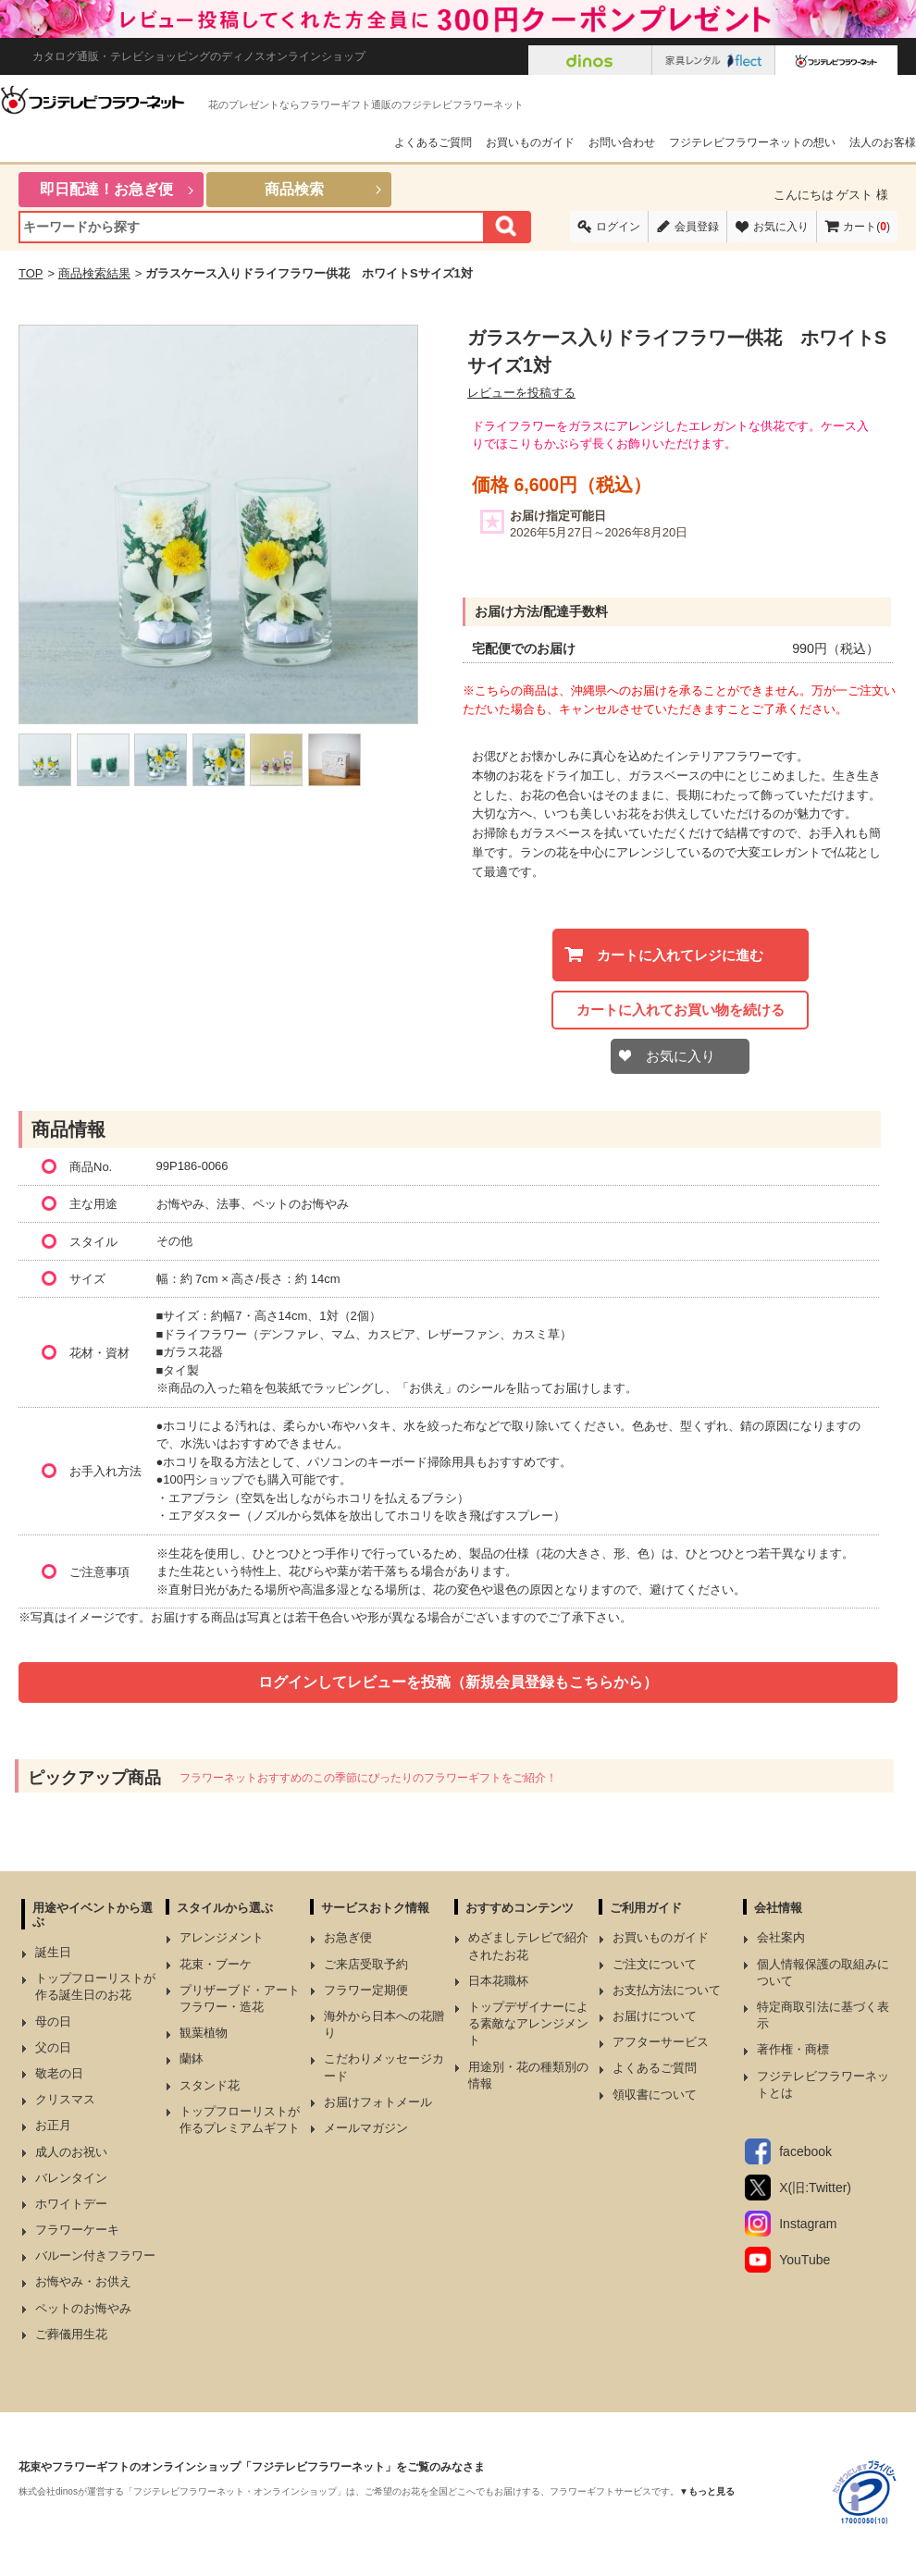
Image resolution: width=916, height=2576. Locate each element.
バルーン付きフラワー (95, 2255)
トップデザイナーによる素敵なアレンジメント (528, 2023)
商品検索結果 (94, 273)
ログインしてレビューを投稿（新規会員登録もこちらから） (458, 1682)
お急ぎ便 (348, 1937)
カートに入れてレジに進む (680, 955)
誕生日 (53, 1952)
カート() (866, 226)
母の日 (53, 2021)
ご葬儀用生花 (71, 2334)
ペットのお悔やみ (83, 2308)
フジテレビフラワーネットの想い (752, 142)
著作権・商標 (793, 2049)
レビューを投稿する (521, 393)
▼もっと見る (707, 2491)
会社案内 (781, 1937)
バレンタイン (71, 2178)
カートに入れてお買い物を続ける (680, 1009)
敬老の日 (59, 2073)
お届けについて (655, 2016)
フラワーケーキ (77, 2230)
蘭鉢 (191, 2058)
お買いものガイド (530, 142)
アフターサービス (661, 2042)
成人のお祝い (71, 2152)
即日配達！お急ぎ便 (106, 189)
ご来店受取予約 (366, 1964)
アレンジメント (221, 1937)
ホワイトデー (71, 2204)
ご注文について (655, 1964)
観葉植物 (203, 2033)
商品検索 (294, 189)
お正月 (53, 2125)
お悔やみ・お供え (83, 2281)
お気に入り (781, 226)
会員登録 (697, 226)
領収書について (655, 2094)
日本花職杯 (498, 1981)
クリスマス (65, 2099)
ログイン (618, 226)
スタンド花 (209, 2085)
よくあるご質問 (433, 142)
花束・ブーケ (215, 1964)
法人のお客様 (882, 142)
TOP (31, 273)
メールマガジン (366, 2128)
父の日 (53, 2047)
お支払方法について (667, 1990)
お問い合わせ (621, 142)
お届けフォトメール (378, 2102)
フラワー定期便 (366, 1990)
